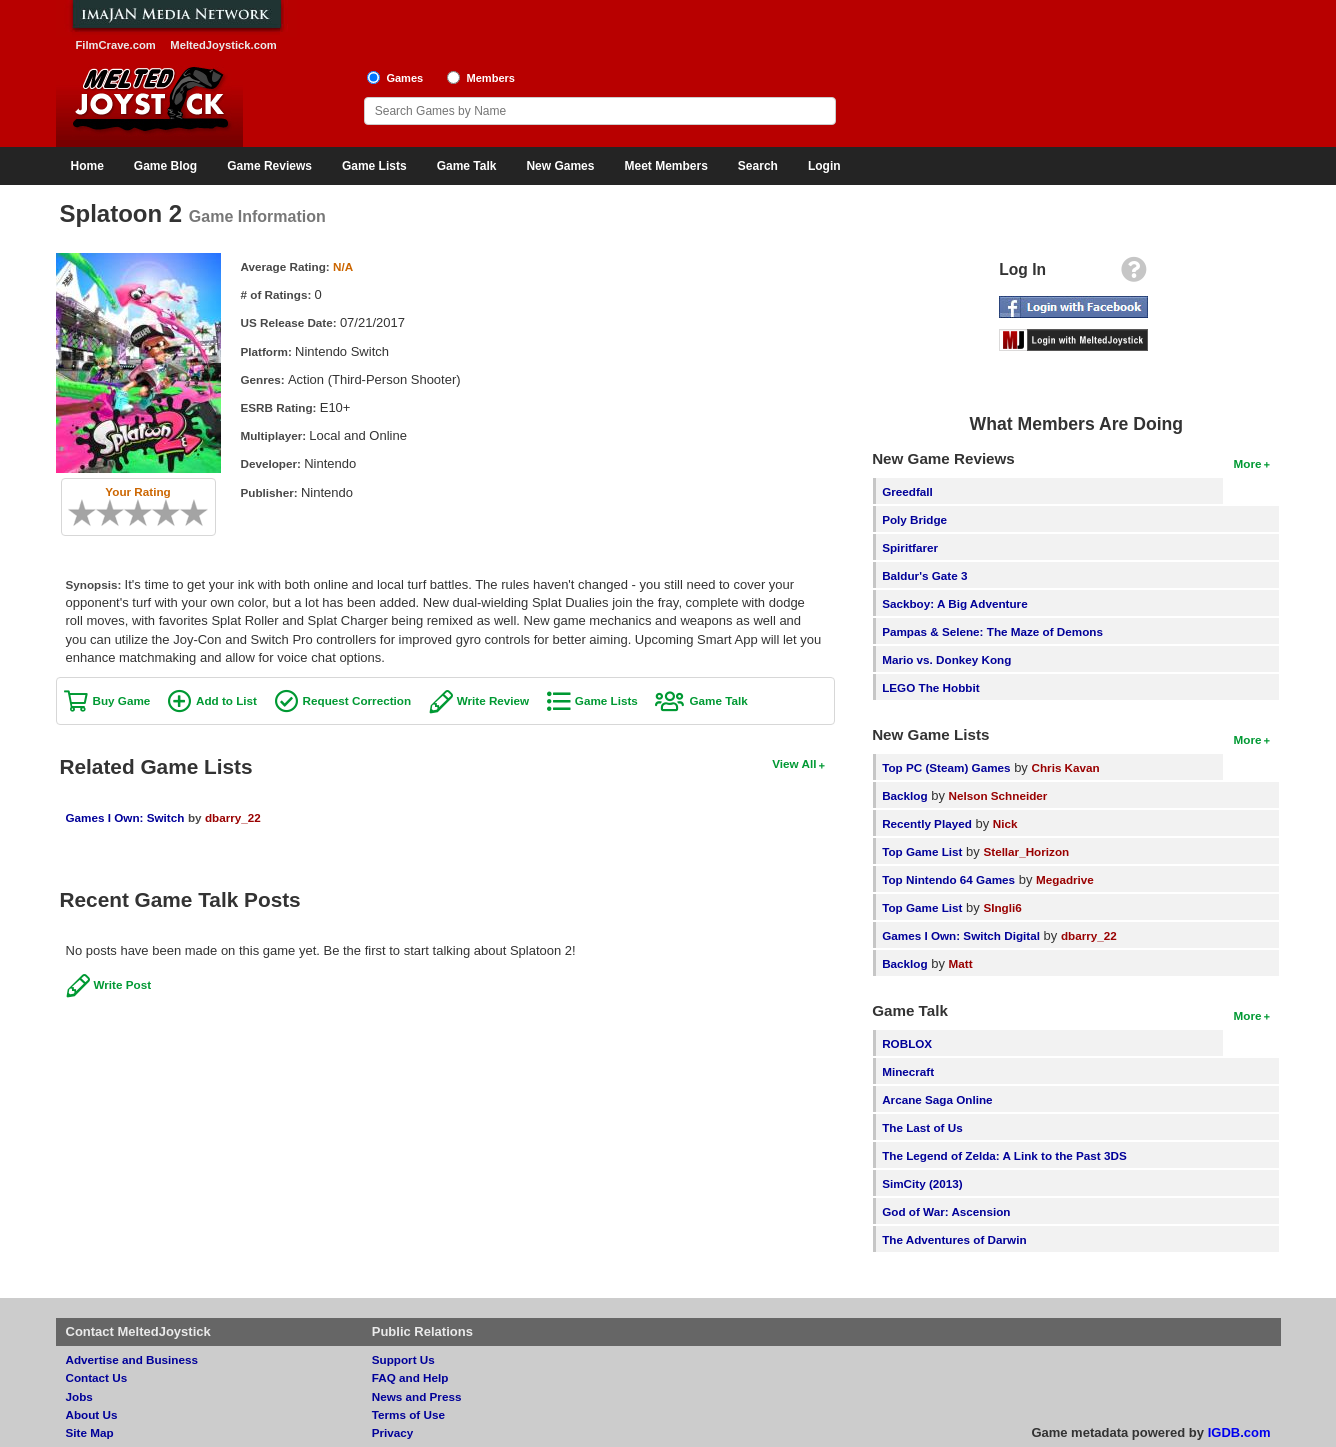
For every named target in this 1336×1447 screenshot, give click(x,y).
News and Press (417, 1396)
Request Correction (357, 700)
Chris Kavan (1066, 767)
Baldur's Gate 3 (924, 575)
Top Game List (922, 851)
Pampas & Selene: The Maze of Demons (992, 631)
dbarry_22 (233, 817)
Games (404, 78)
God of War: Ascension (946, 1211)
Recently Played (927, 823)
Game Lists (374, 166)
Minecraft (908, 1071)
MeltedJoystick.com (223, 45)
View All (794, 763)
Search (758, 166)
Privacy (393, 1432)
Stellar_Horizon (1026, 851)
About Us (92, 1414)
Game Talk (467, 166)
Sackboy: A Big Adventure (954, 603)
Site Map (90, 1432)
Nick (1005, 823)
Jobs (79, 1396)
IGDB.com (1239, 1432)
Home (87, 166)
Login (824, 166)
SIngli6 (1002, 907)
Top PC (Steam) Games (946, 767)
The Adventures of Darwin (954, 1239)
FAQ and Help (410, 1377)
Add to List (226, 700)
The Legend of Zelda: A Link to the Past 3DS (1004, 1155)
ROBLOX (907, 1043)
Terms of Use (408, 1414)
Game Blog (165, 166)
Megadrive (1065, 879)
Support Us (403, 1359)
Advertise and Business (132, 1359)
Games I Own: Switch (125, 817)
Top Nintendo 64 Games (948, 879)
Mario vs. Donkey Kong (946, 659)
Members (490, 78)
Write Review (493, 700)
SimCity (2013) (922, 1183)
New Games (560, 166)
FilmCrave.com (116, 45)
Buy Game (122, 700)
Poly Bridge (914, 519)
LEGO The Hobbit (930, 687)
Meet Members (665, 166)
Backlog (904, 795)
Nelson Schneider (998, 795)
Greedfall (907, 491)
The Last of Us (922, 1127)
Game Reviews (269, 166)
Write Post (123, 984)
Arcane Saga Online (937, 1099)
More (1248, 463)
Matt (961, 963)
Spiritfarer (910, 547)
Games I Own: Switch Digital (961, 935)
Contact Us (97, 1377)
